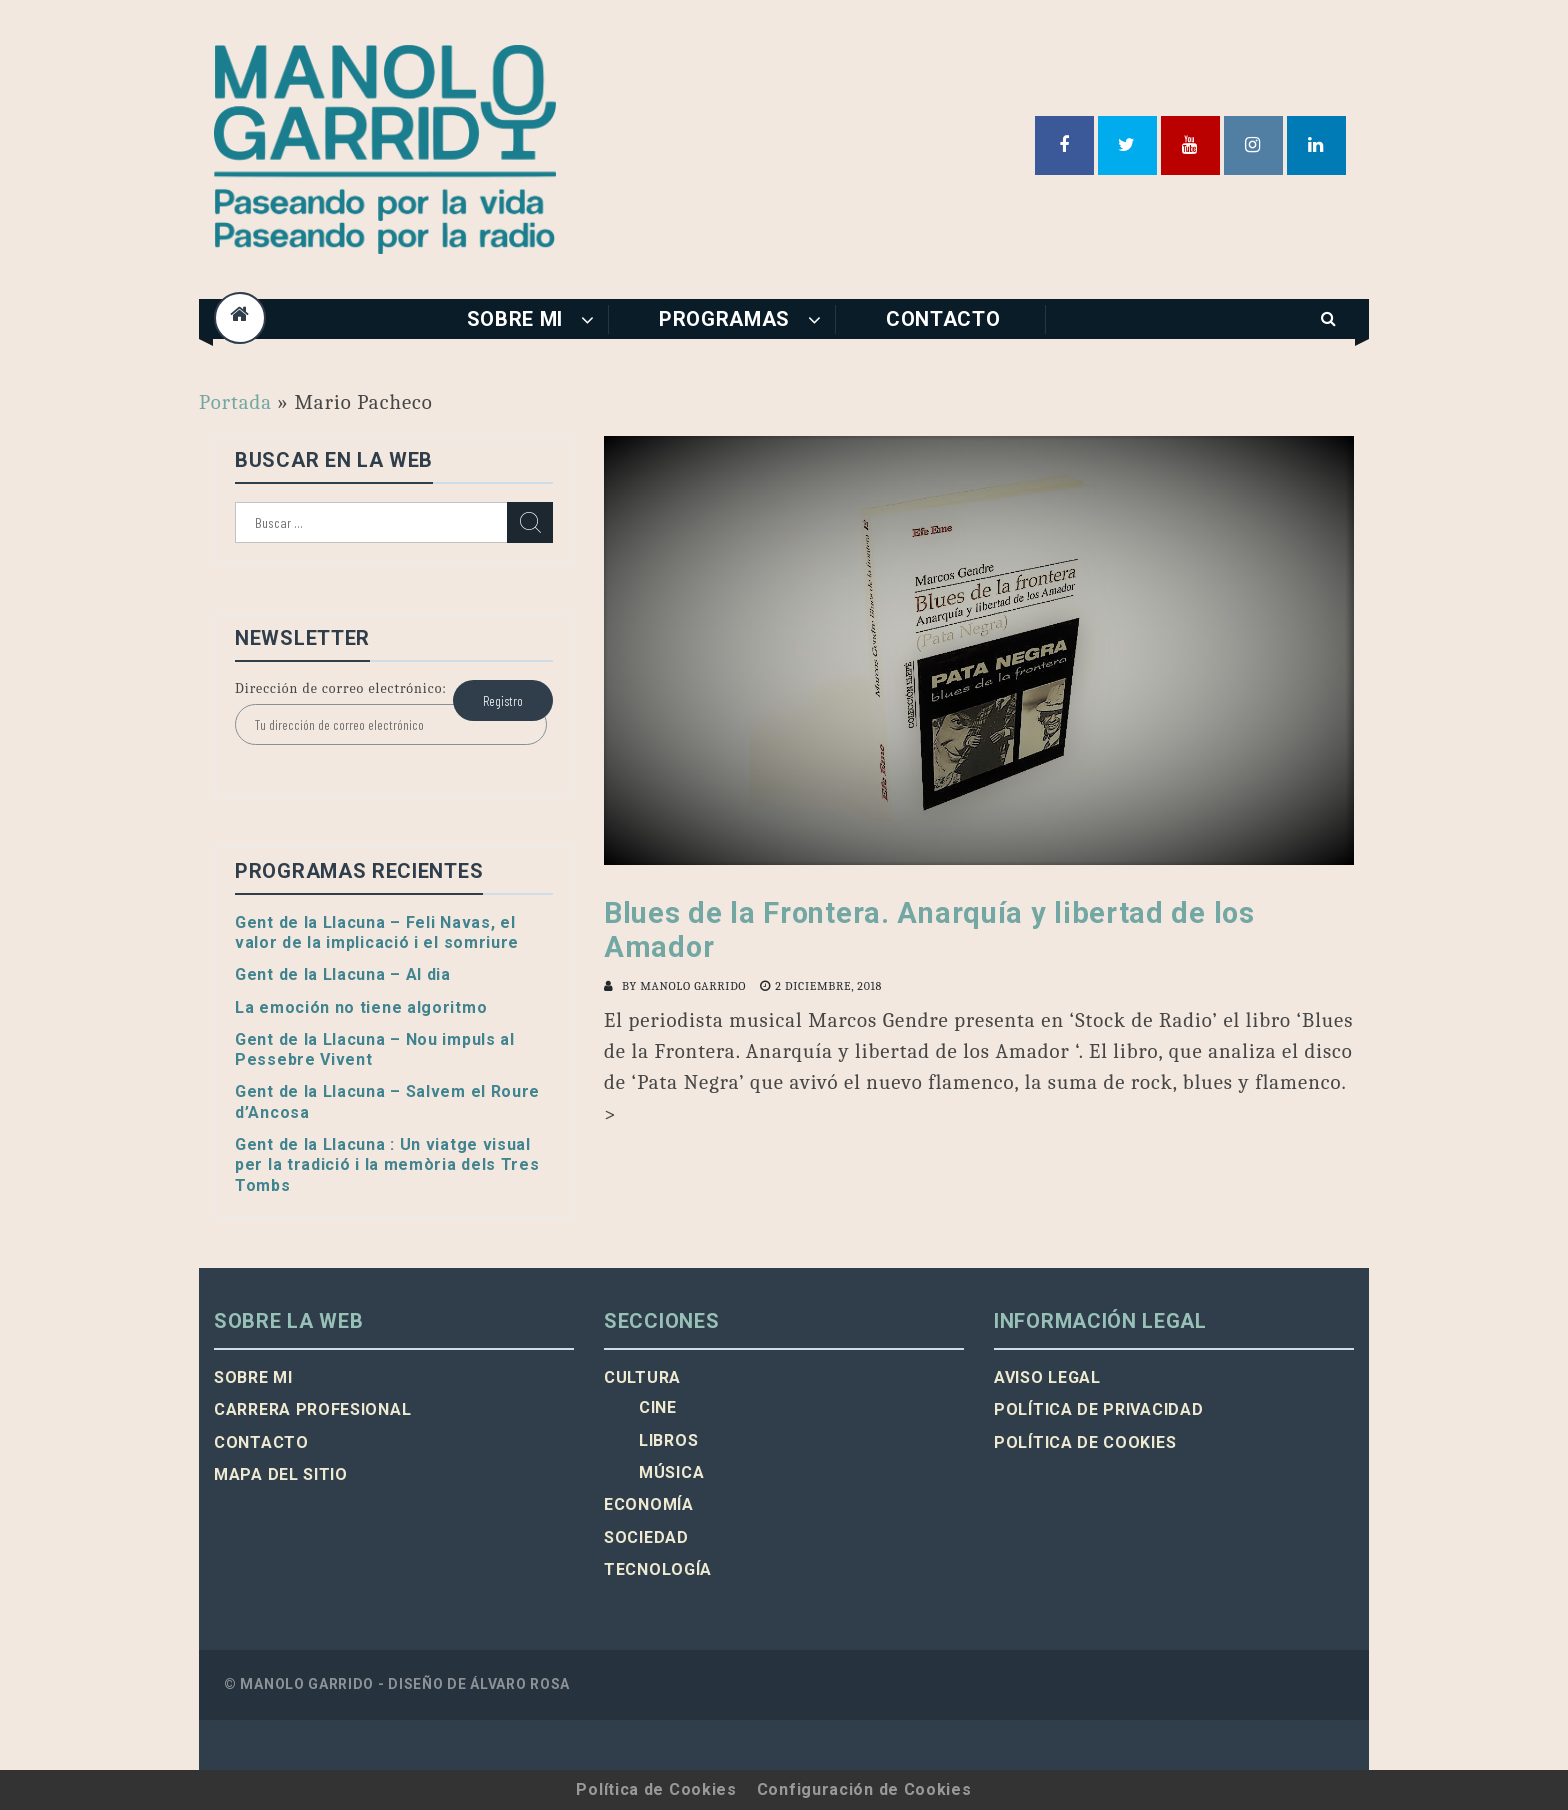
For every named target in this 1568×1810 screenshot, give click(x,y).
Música (671, 1472)
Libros (668, 1440)
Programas (724, 319)
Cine (658, 1407)
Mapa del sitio (281, 1474)
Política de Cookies (656, 1789)
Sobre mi (515, 319)
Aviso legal (1047, 1377)
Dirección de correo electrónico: (341, 688)
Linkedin (1316, 145)
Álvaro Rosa (520, 1684)
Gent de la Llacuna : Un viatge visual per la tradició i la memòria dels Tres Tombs (387, 1165)
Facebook (1064, 145)
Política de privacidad (1098, 1409)
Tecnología (658, 1569)
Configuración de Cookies (864, 1789)
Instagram (1253, 145)
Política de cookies (1085, 1442)
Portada (235, 402)
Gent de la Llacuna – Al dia (343, 974)
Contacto (943, 319)
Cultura (642, 1377)
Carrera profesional (312, 1409)
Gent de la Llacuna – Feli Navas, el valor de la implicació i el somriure (377, 932)
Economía (649, 1504)
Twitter (1127, 145)
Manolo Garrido (693, 986)
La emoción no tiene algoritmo (361, 1007)
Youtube (1190, 145)
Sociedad (646, 1537)
